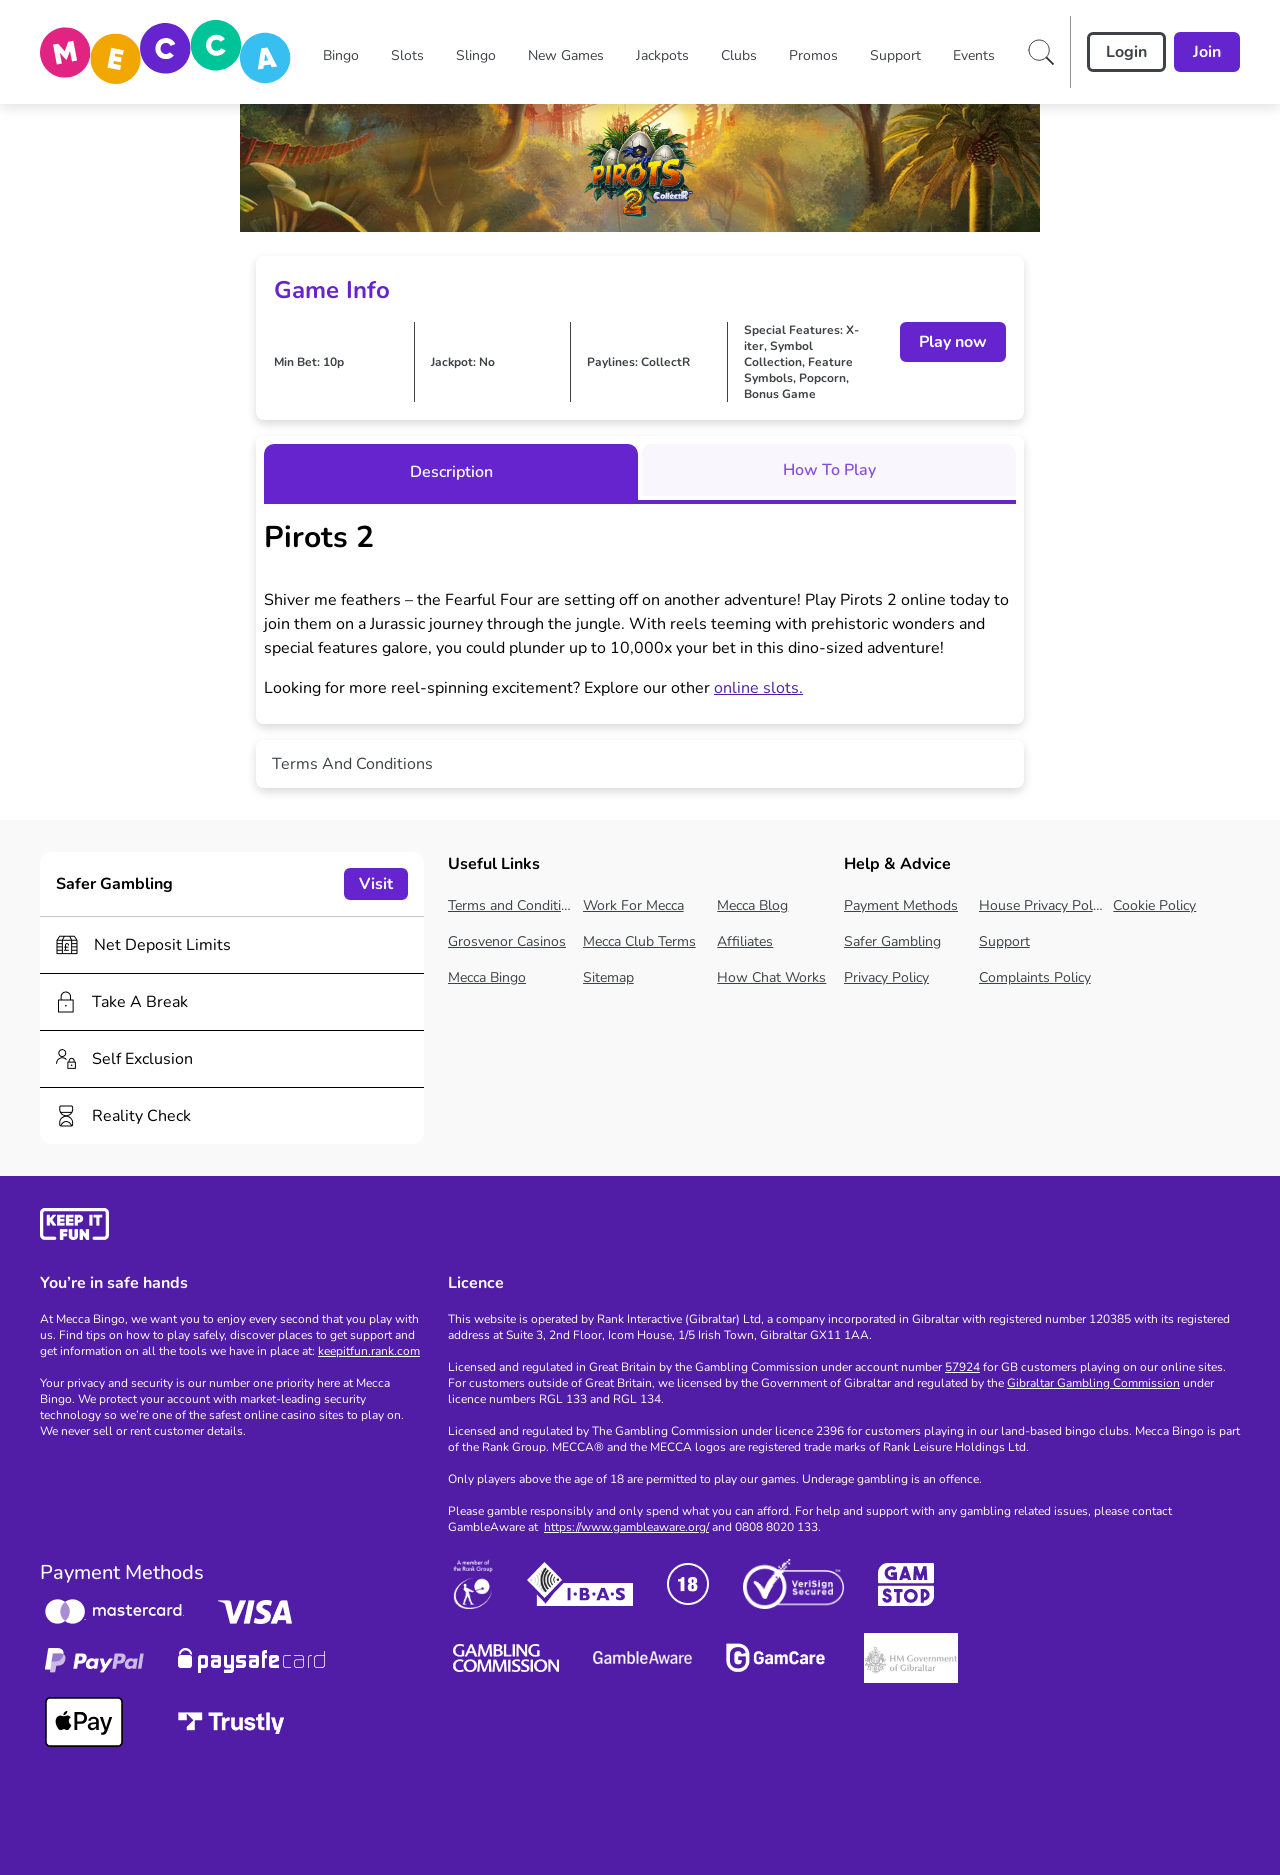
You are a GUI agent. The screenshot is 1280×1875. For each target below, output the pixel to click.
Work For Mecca (633, 905)
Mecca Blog (752, 905)
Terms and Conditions (511, 905)
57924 (962, 1367)
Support (1004, 941)
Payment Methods (901, 905)
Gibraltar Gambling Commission (1093, 1383)
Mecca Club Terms (639, 941)
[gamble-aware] (232, 1227)
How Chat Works (771, 977)
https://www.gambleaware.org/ (626, 1527)
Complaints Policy (1035, 977)
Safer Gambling (892, 941)
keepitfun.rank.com (369, 1351)
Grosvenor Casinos (507, 941)
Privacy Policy (886, 977)
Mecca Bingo (487, 977)
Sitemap (608, 977)
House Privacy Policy (1042, 905)
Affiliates (745, 941)
